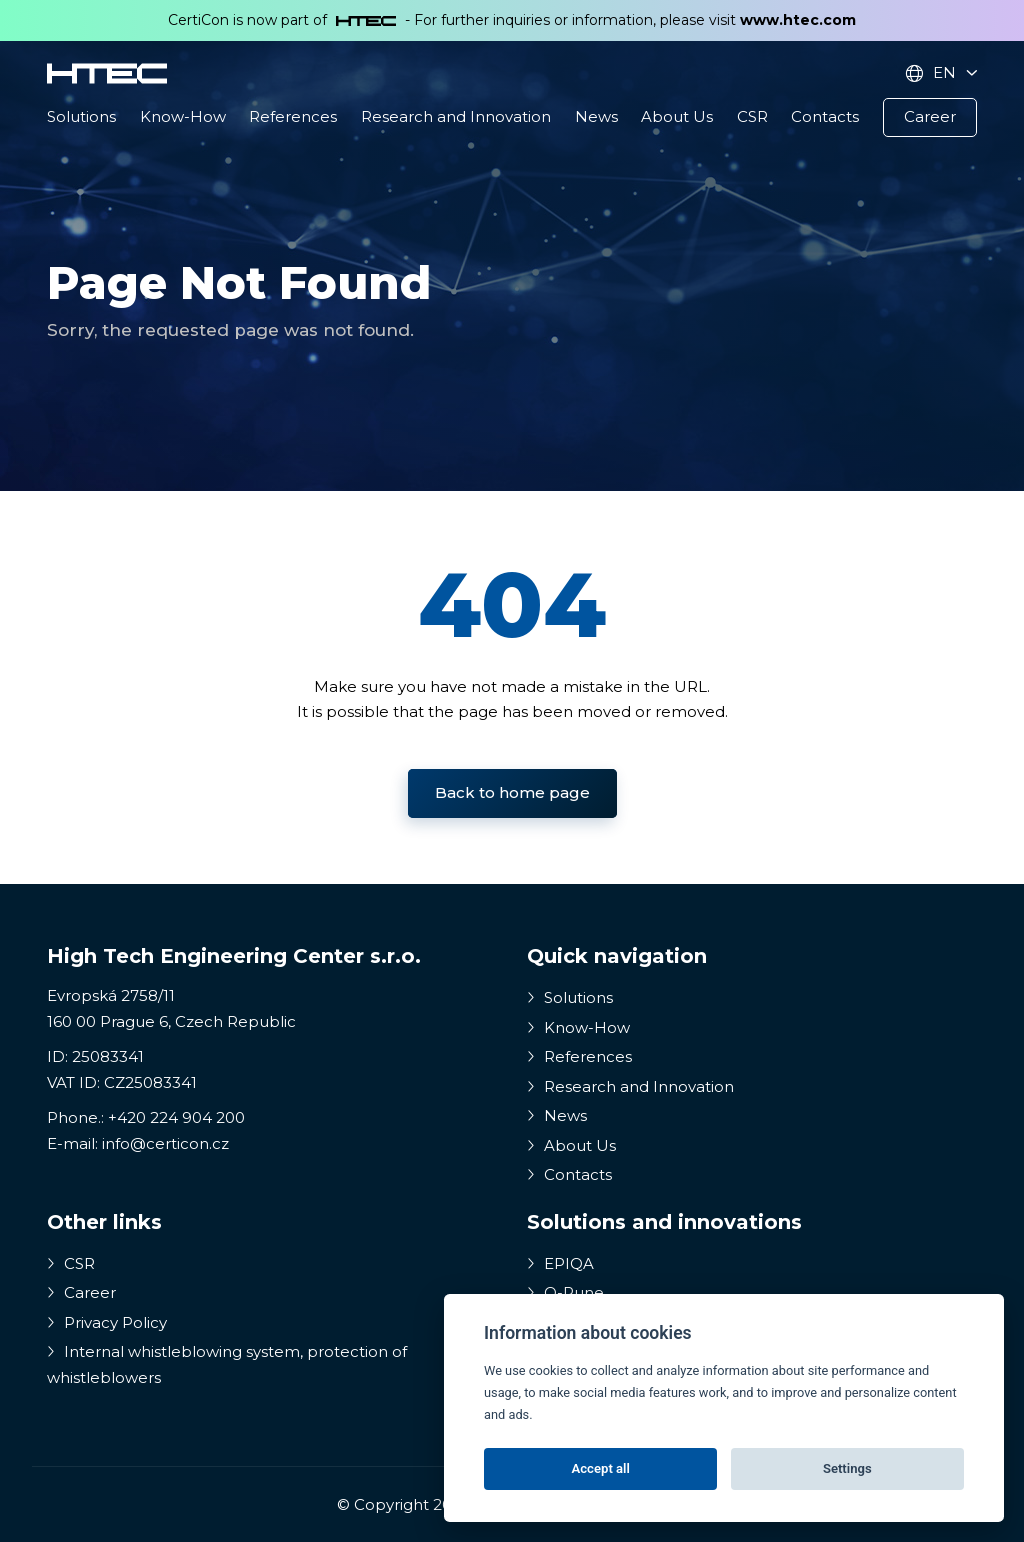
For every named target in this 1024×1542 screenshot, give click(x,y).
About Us (677, 116)
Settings (847, 1468)
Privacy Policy (107, 1322)
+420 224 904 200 (176, 1117)
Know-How (183, 116)
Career (930, 116)
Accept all (601, 1468)
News (596, 116)
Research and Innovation (456, 116)
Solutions (81, 116)
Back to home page (512, 792)
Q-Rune (565, 1292)
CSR (752, 116)
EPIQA (560, 1263)
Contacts (825, 116)
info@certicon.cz (165, 1143)
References (293, 116)
